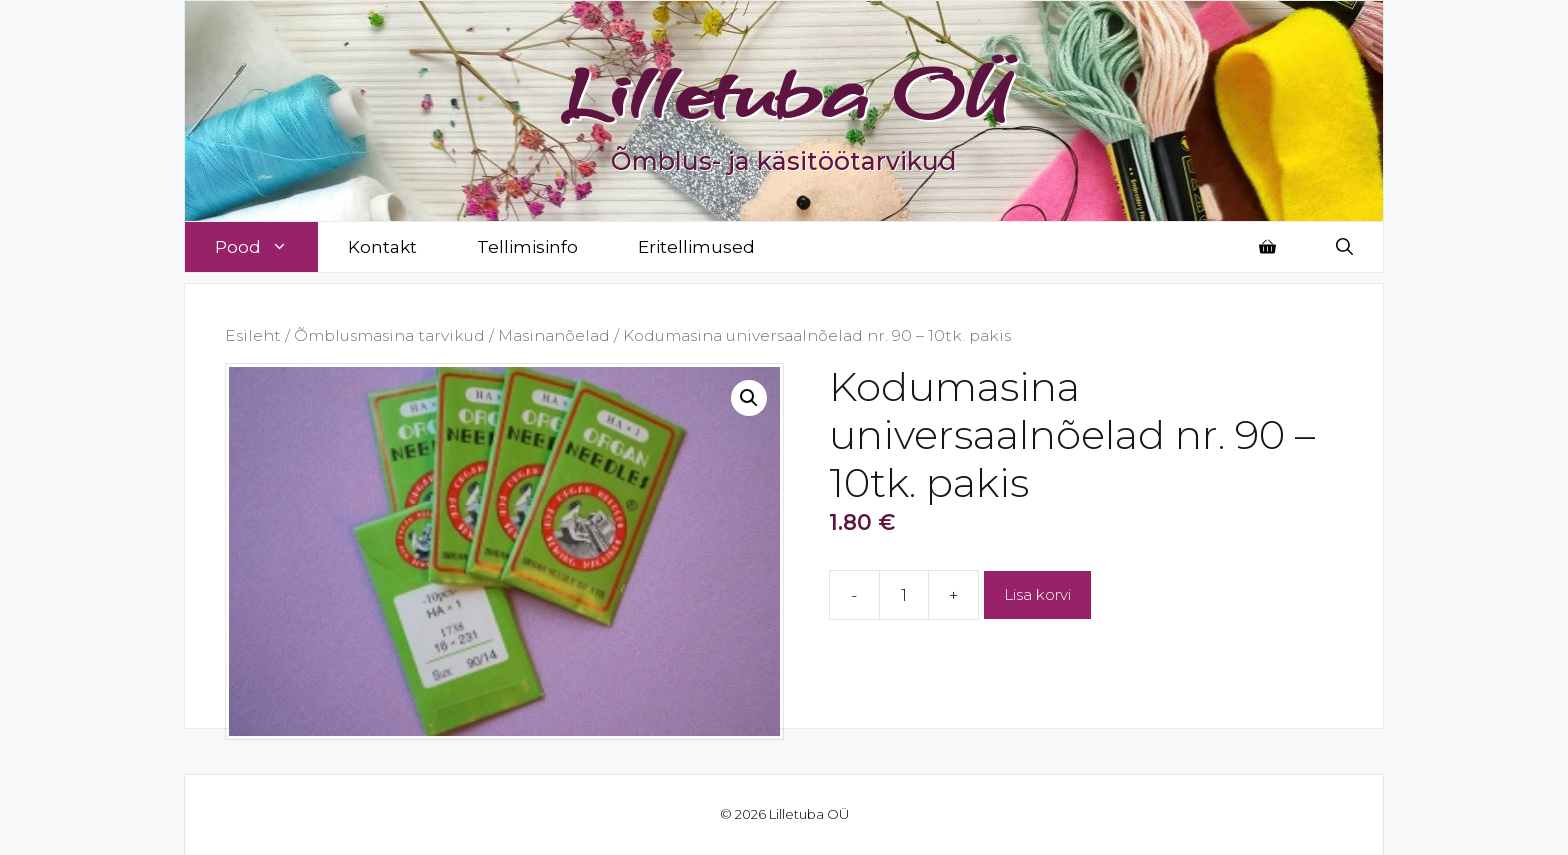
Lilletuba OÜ (784, 92)
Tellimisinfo (527, 247)
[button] (749, 398)
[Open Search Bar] (1344, 247)
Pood (266, 247)
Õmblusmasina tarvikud (389, 335)
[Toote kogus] (904, 595)
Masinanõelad (554, 335)
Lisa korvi (1037, 594)
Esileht (253, 335)
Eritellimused (696, 247)
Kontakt (382, 247)
